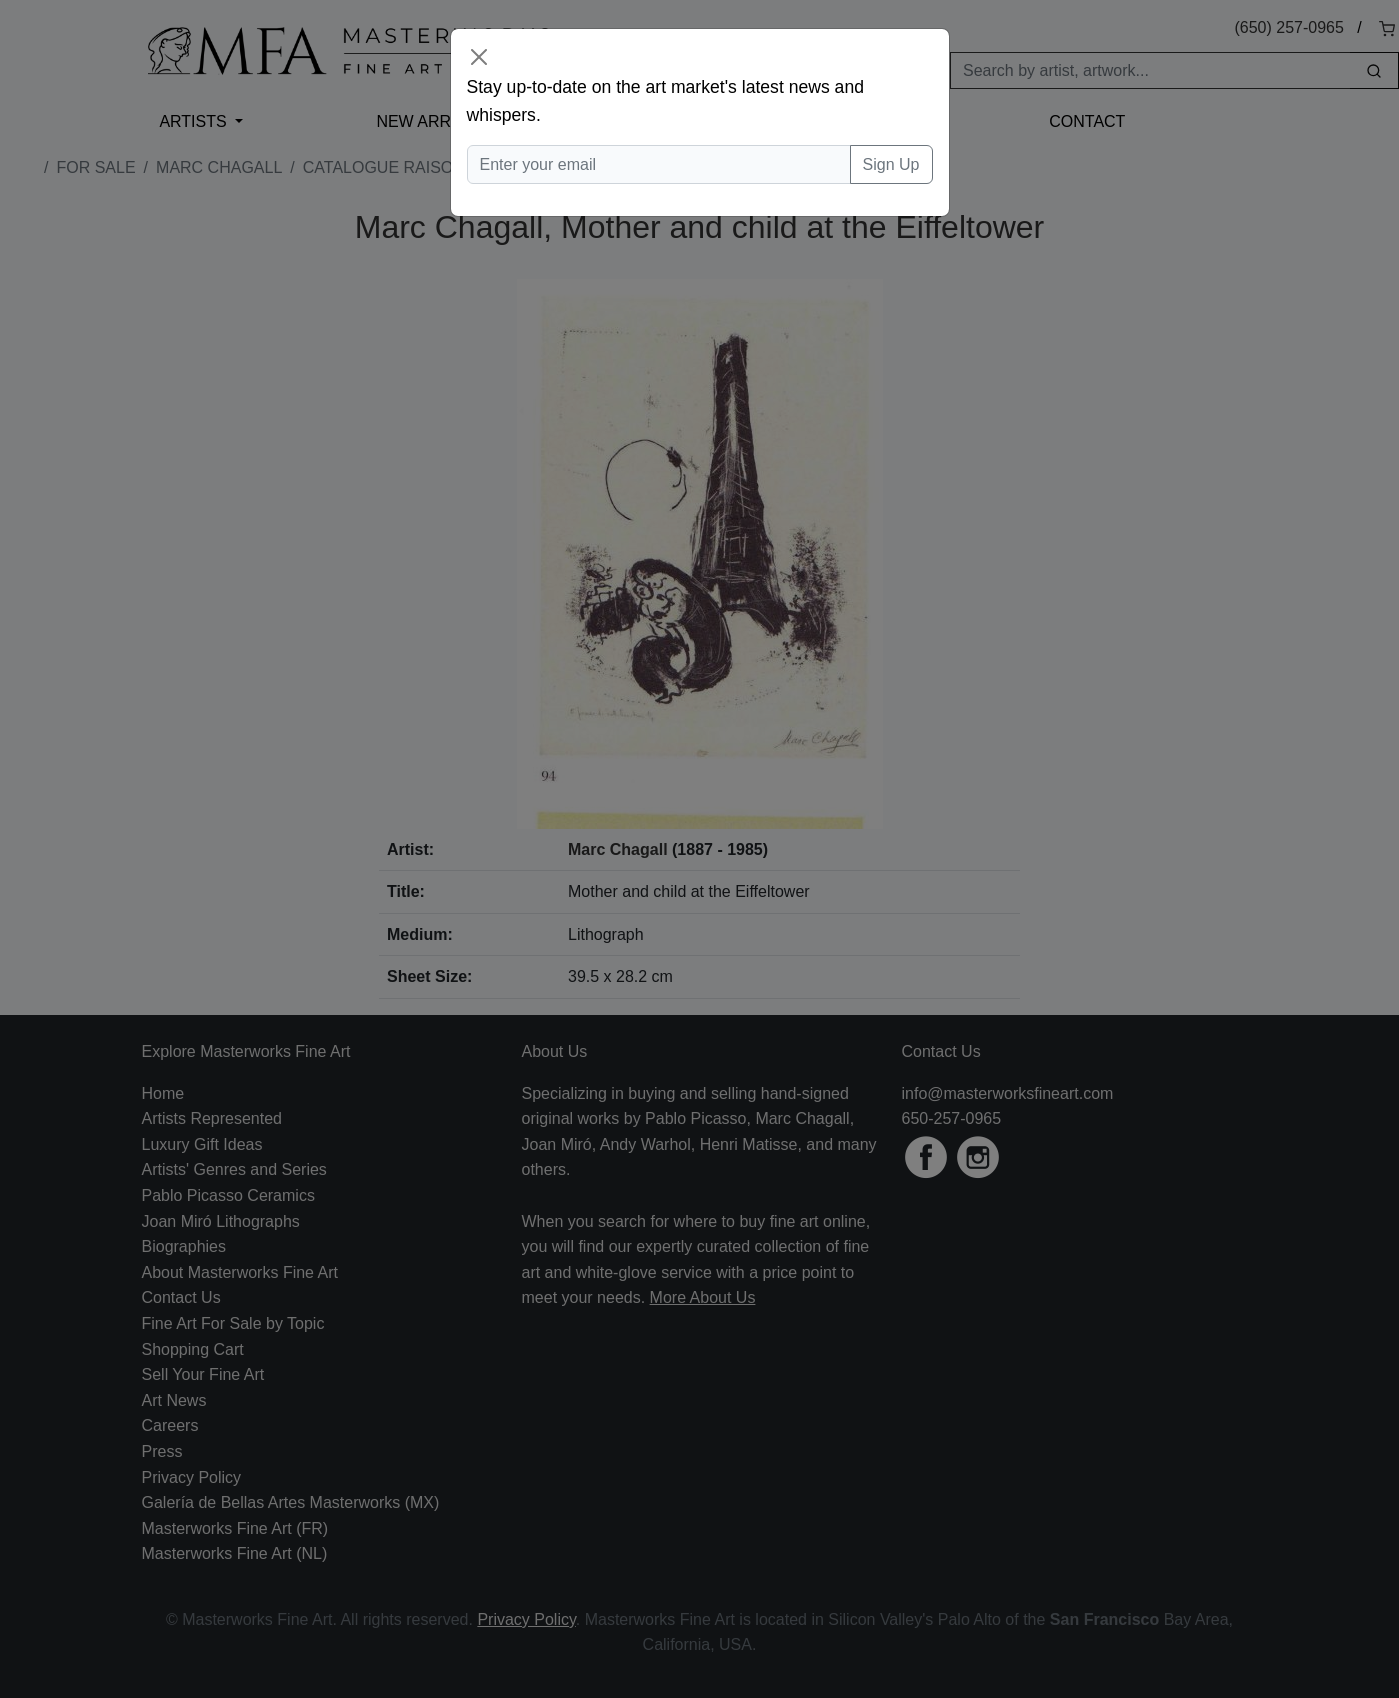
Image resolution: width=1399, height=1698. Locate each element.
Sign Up (891, 164)
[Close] (479, 57)
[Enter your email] (659, 165)
